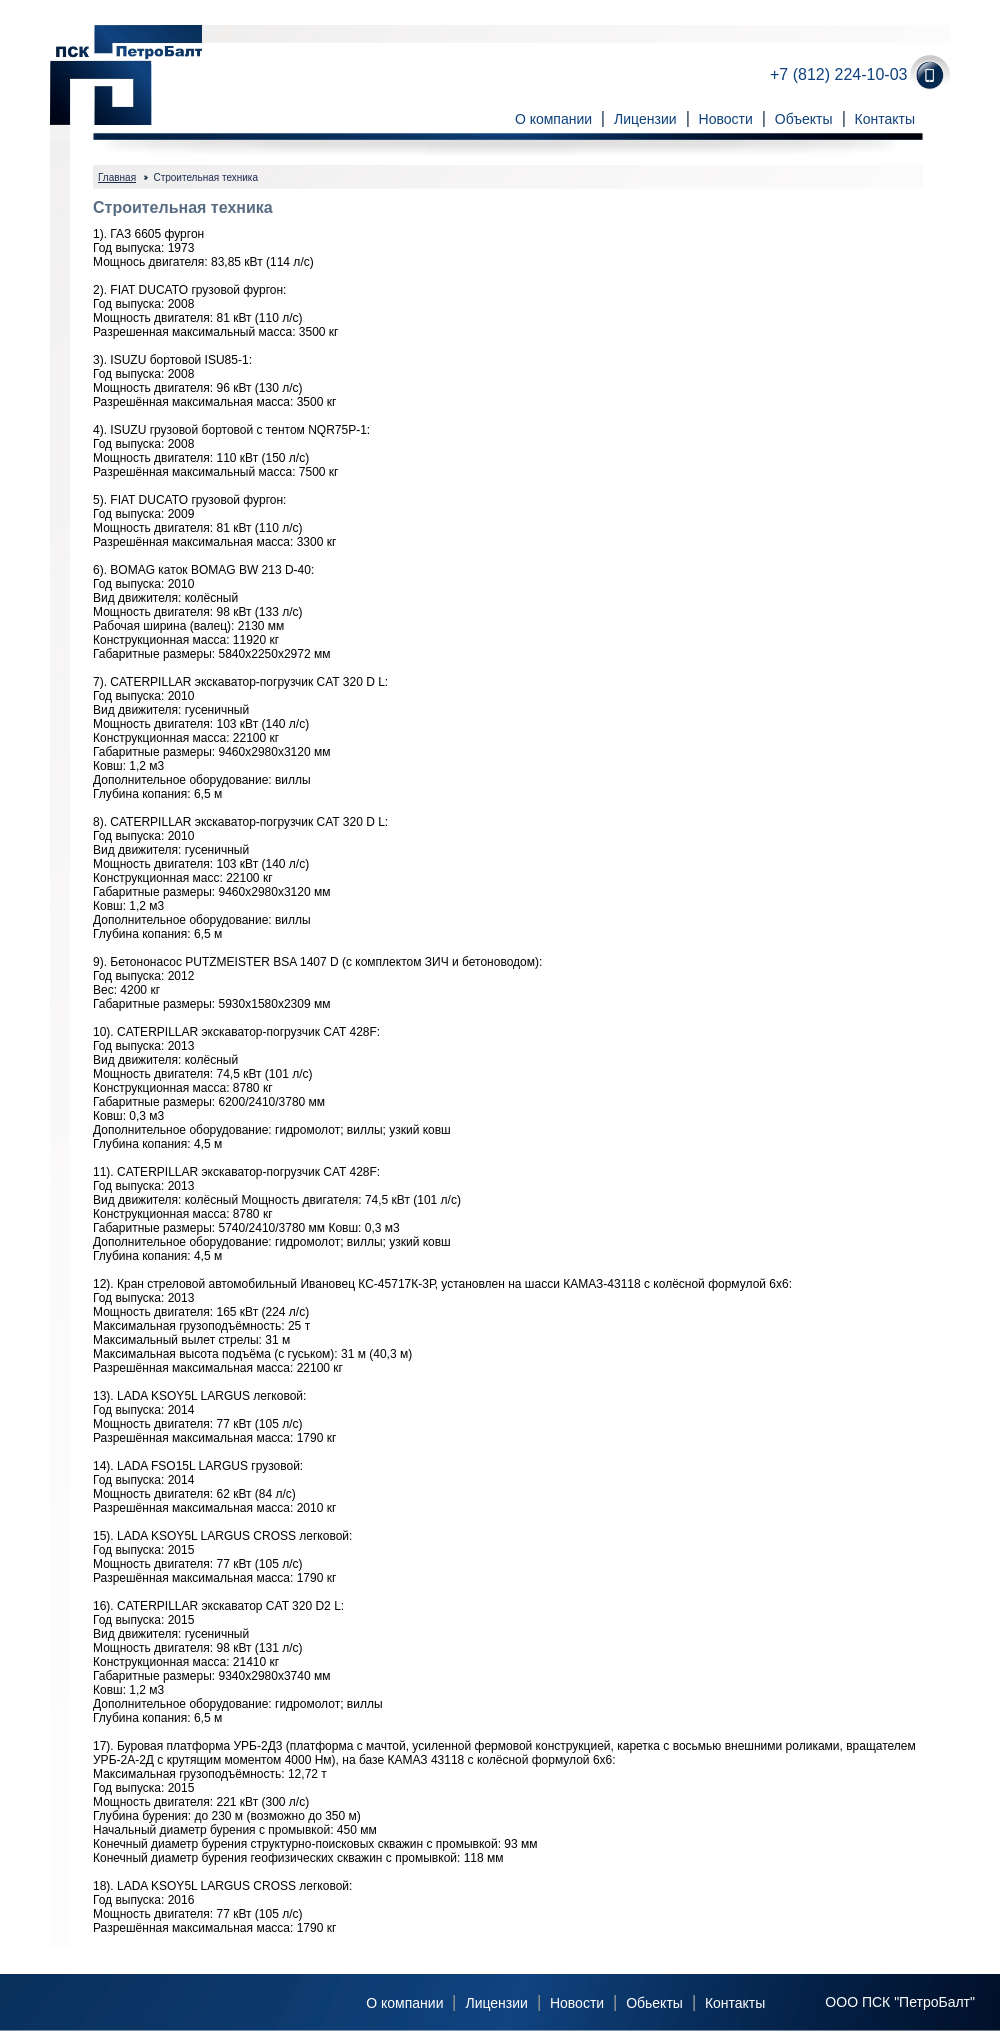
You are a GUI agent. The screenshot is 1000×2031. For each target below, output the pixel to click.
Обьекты (654, 2003)
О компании (553, 119)
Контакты (885, 119)
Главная (117, 177)
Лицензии (645, 119)
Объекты (804, 119)
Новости (726, 119)
